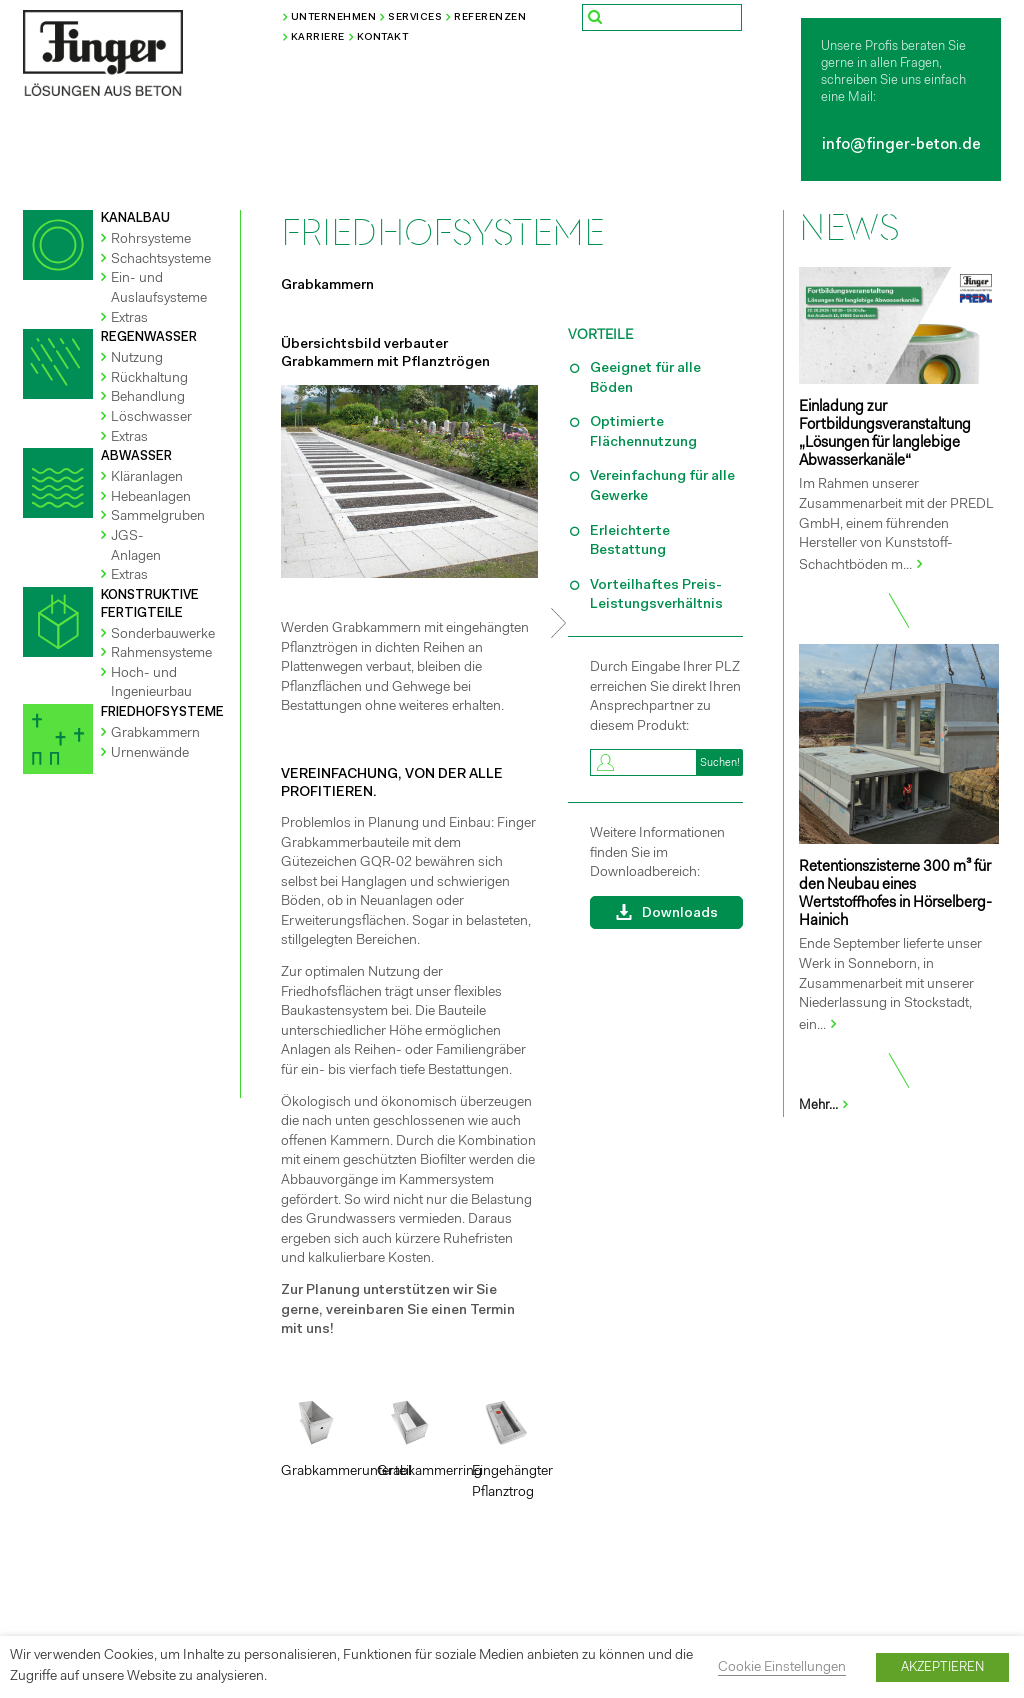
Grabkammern (155, 734)
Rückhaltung (149, 379)
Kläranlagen (147, 478)
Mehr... (824, 1105)
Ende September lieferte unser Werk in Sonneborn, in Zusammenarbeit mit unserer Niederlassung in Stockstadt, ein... (890, 985)
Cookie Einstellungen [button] (782, 1668)
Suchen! (720, 763)
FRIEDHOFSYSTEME (162, 712)
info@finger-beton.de (901, 145)
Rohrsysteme (151, 240)
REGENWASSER (149, 337)
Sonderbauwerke (163, 635)
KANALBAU (135, 218)
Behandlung (148, 398)
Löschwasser (151, 418)
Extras (129, 319)
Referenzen (490, 18)
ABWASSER (136, 456)
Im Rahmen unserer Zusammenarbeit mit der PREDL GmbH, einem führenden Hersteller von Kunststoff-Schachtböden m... (896, 525)
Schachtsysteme (161, 260)
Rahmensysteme (161, 654)
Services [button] (415, 18)
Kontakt (383, 38)
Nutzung (137, 359)
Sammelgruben (158, 517)
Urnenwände (150, 754)
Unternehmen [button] (334, 18)
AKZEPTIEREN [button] (942, 1667)
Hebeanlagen (151, 498)
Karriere (318, 38)
